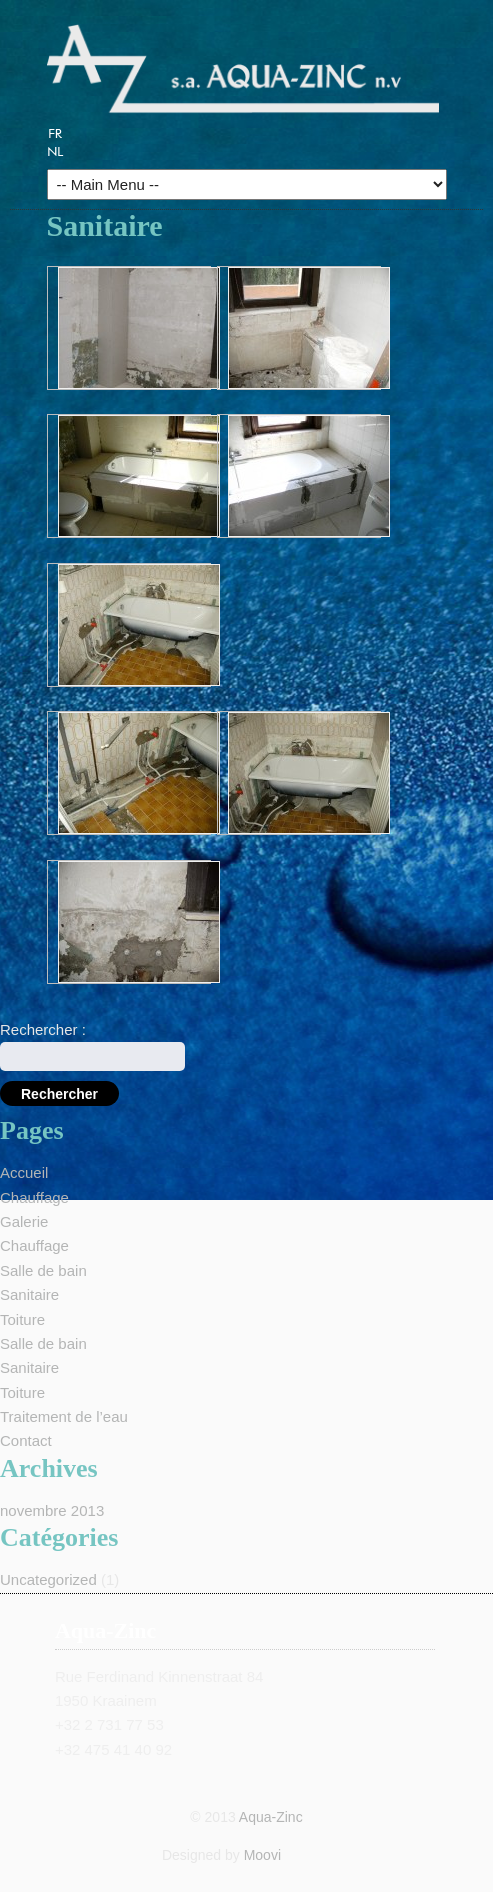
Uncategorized (48, 1579)
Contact (26, 1440)
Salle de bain (43, 1270)
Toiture (22, 1319)
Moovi (262, 1855)
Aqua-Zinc (271, 1817)
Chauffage (34, 1197)
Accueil (24, 1172)
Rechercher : (43, 1029)
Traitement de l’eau (64, 1416)
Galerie (24, 1221)
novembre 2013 (52, 1510)
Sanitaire (29, 1294)
